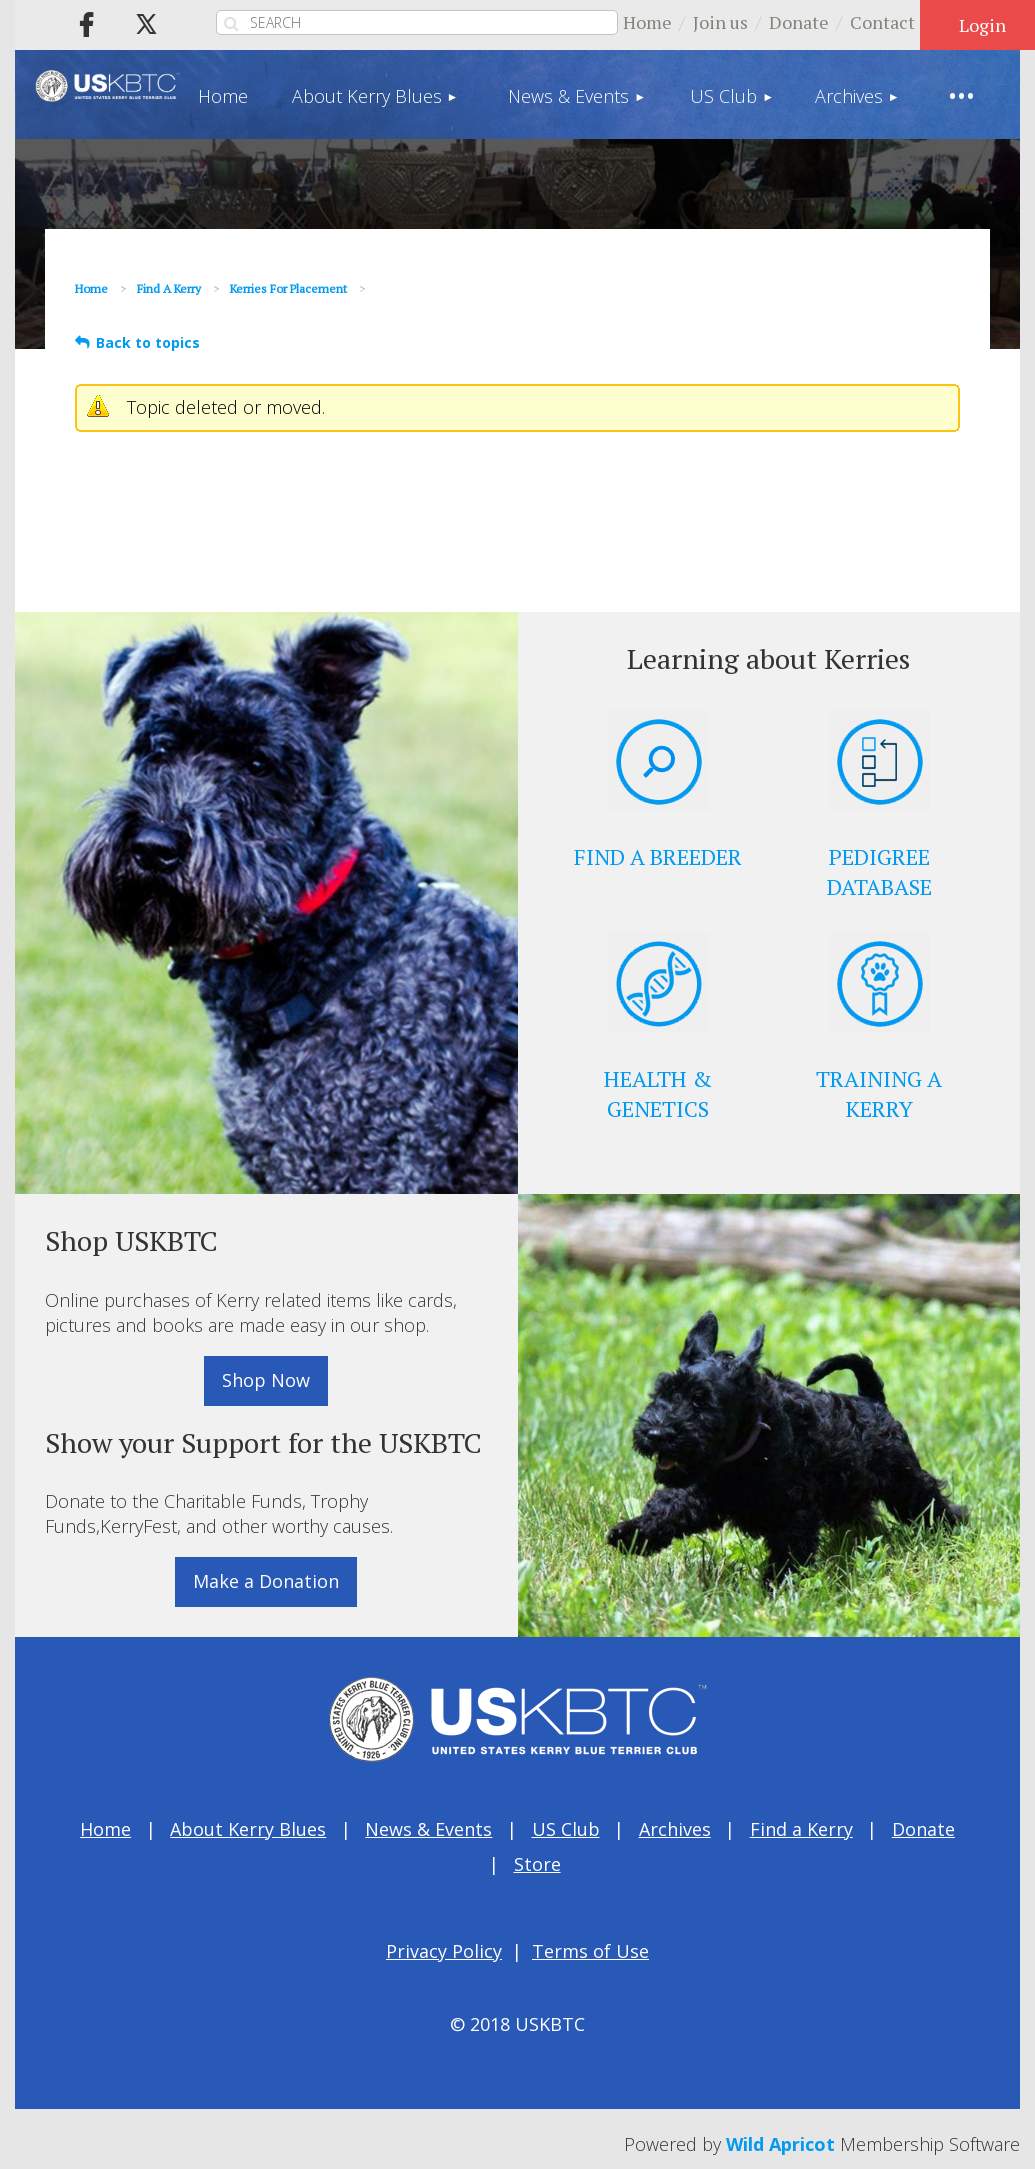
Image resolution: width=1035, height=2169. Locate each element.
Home (647, 22)
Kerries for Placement (288, 288)
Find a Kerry (169, 288)
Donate (799, 22)
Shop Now (266, 1380)
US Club (566, 1829)
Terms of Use (590, 1951)
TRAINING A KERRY (879, 1093)
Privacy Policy (444, 1951)
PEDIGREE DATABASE (879, 871)
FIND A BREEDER (658, 856)
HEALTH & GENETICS (658, 1093)
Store (537, 1864)
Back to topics (148, 342)
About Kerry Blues (248, 1829)
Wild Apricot (780, 2144)
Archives (675, 1829)
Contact (882, 22)
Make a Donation (266, 1581)
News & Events (428, 1829)
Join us (720, 22)
